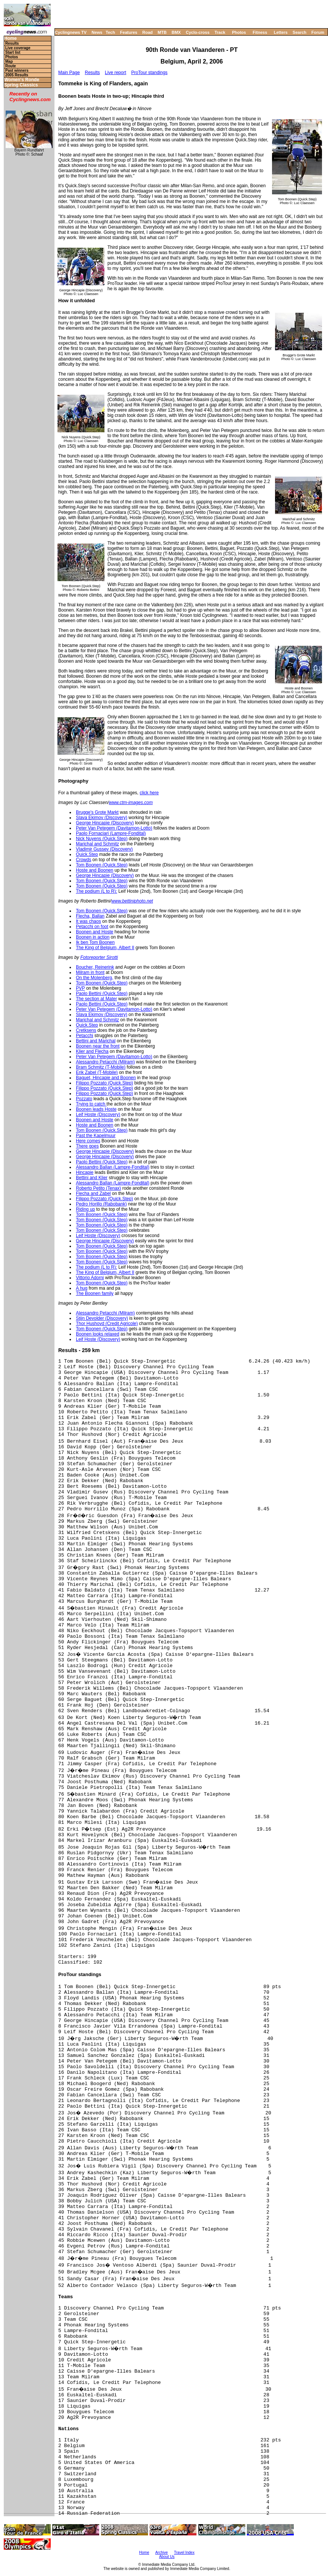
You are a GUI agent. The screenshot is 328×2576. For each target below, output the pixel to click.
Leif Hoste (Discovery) (98, 1114)
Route (10, 66)
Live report (115, 72)
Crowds (83, 859)
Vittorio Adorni (90, 1277)
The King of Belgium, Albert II (105, 947)
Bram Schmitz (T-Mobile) (100, 1067)
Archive (161, 2552)
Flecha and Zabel (93, 1193)
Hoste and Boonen (94, 870)
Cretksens (86, 1030)
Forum (317, 32)
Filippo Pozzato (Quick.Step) (104, 1083)
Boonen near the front (97, 1046)
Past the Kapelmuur (95, 1135)
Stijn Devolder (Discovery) (102, 1318)
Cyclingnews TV (70, 32)
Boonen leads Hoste (96, 1109)
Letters (281, 32)
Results (12, 43)
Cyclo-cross (198, 32)
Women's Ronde (21, 79)
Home (10, 38)
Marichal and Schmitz (97, 844)
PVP (80, 988)
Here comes (88, 1140)
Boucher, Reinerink (95, 967)
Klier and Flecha (92, 1051)
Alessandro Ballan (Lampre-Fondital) (112, 1167)
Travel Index (184, 2552)
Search (300, 32)
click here (149, 792)
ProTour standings (149, 72)
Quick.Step (87, 854)
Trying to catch (91, 1104)
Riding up (85, 1209)
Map (9, 61)
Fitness (259, 32)
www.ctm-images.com (131, 802)
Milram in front (90, 972)
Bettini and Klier (91, 1177)
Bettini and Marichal (95, 1040)
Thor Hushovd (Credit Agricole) (107, 1323)
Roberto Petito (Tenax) (98, 1188)
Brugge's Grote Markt (97, 812)
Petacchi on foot (92, 926)
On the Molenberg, (94, 977)
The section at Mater (96, 998)
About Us (166, 2557)
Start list (12, 52)
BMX (176, 32)
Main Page (69, 72)
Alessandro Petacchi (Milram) (105, 1062)
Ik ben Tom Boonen (95, 942)
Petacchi (84, 1035)
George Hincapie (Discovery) (105, 822)
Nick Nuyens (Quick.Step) (101, 838)
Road (147, 32)
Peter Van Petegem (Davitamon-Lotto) (114, 828)
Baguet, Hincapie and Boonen (106, 1077)
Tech (110, 32)
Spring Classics (21, 85)
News (97, 32)
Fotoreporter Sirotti (99, 957)
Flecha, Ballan (90, 916)
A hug (82, 1288)
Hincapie (85, 1172)
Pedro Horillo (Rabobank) (101, 1204)
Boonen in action (92, 937)
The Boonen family (94, 1293)
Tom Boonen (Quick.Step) (101, 865)
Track (220, 32)
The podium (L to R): (96, 891)
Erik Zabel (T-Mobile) (97, 1072)
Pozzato (84, 1098)
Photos (239, 32)
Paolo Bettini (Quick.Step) (101, 993)
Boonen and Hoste (94, 931)
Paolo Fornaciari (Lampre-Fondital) (111, 833)
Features (129, 32)
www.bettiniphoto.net (132, 901)
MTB (162, 32)
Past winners (17, 70)
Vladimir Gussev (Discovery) (104, 849)
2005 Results (16, 75)
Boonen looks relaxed (97, 1334)
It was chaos (88, 921)
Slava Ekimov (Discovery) (101, 817)
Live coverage (17, 48)
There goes (87, 1146)
